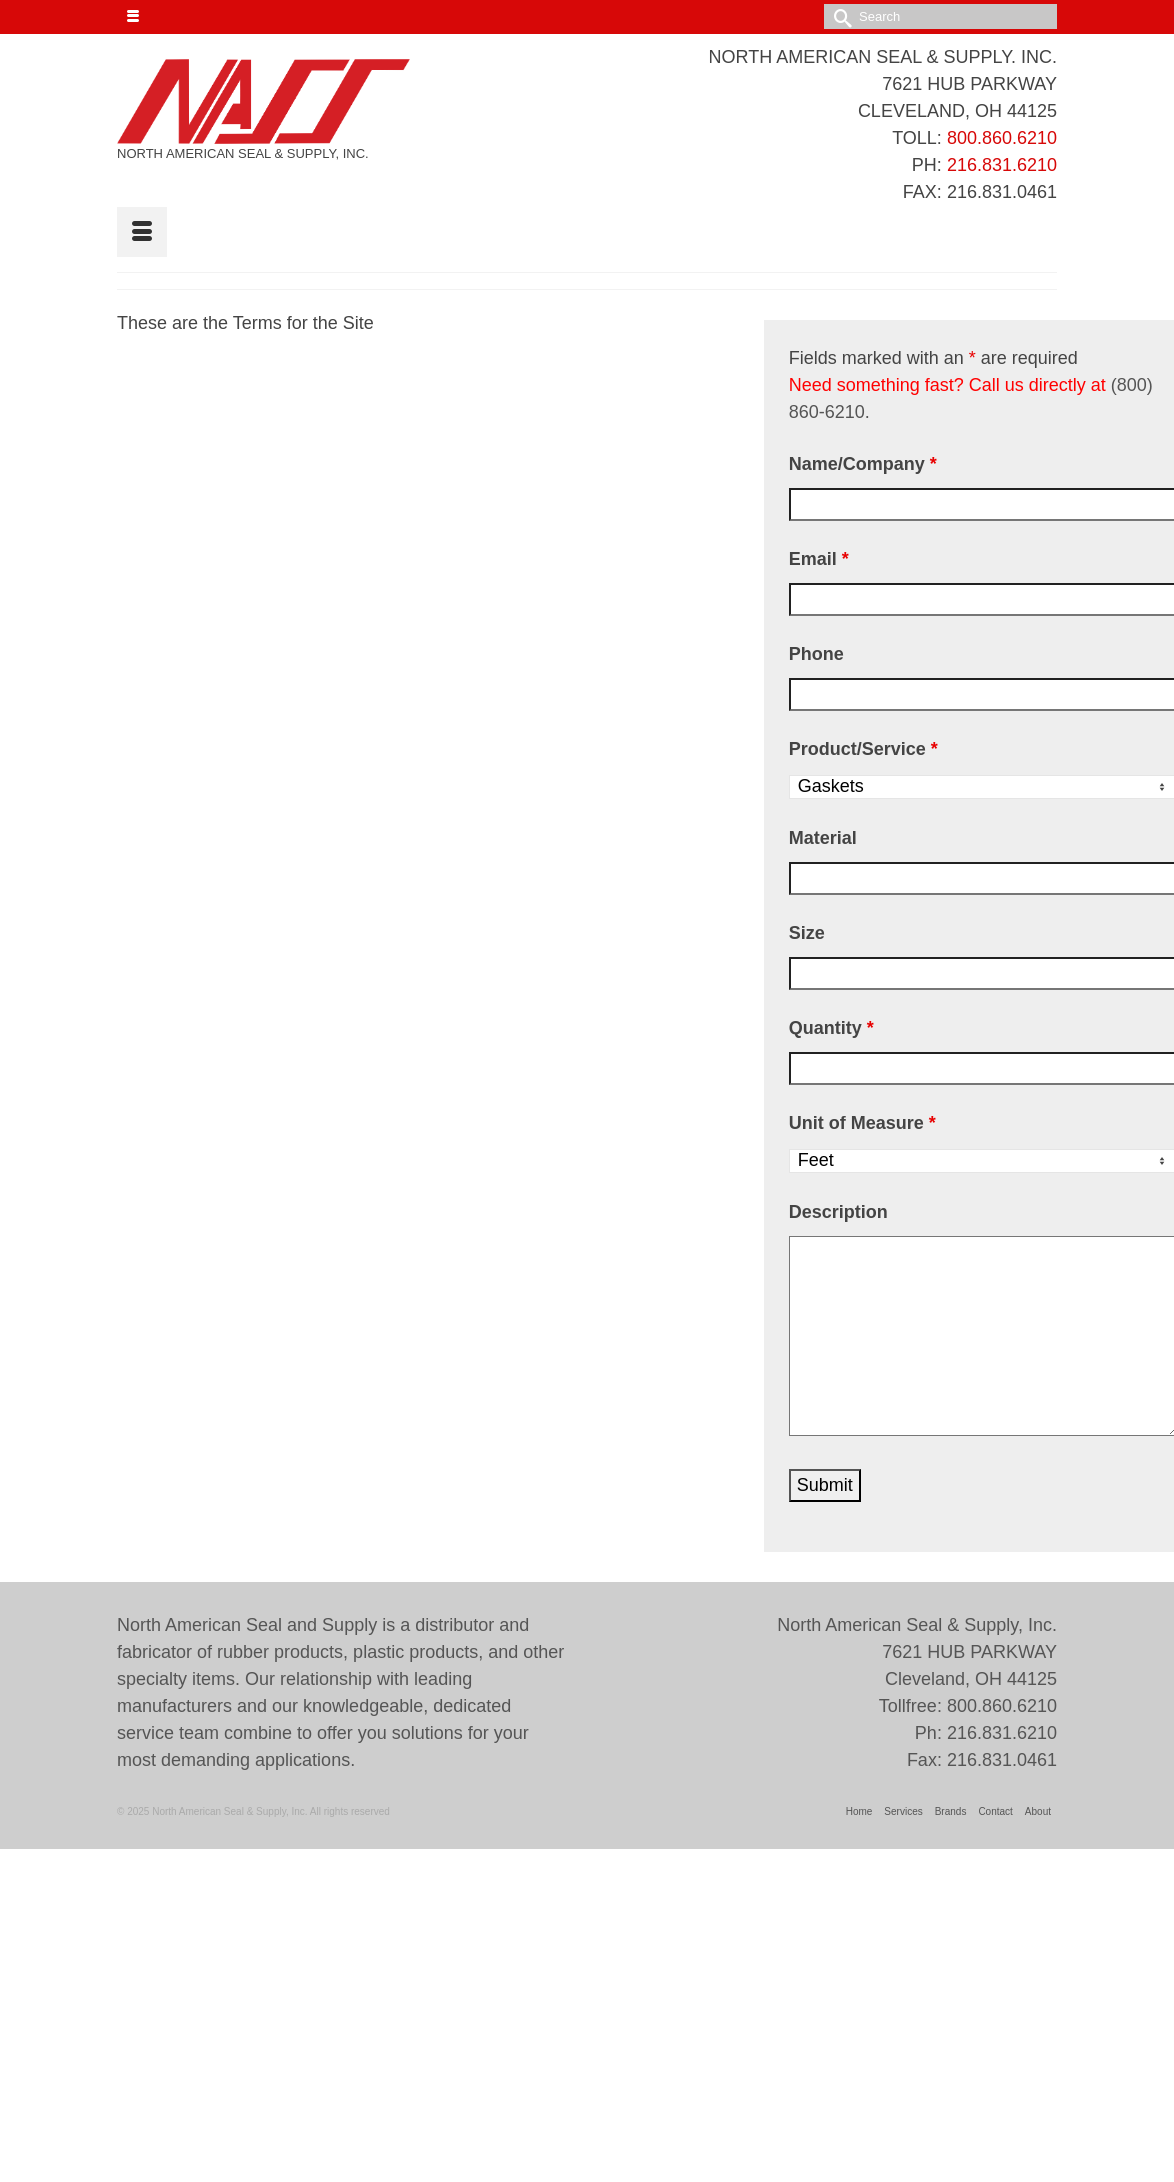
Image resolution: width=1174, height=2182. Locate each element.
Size (807, 933)
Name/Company (863, 464)
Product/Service (863, 749)
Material (823, 838)
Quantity (831, 1028)
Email (819, 559)
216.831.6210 (1002, 165)
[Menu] (142, 232)
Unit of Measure (862, 1123)
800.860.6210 (1002, 138)
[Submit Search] (839, 16)
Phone (816, 654)
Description (838, 1212)
